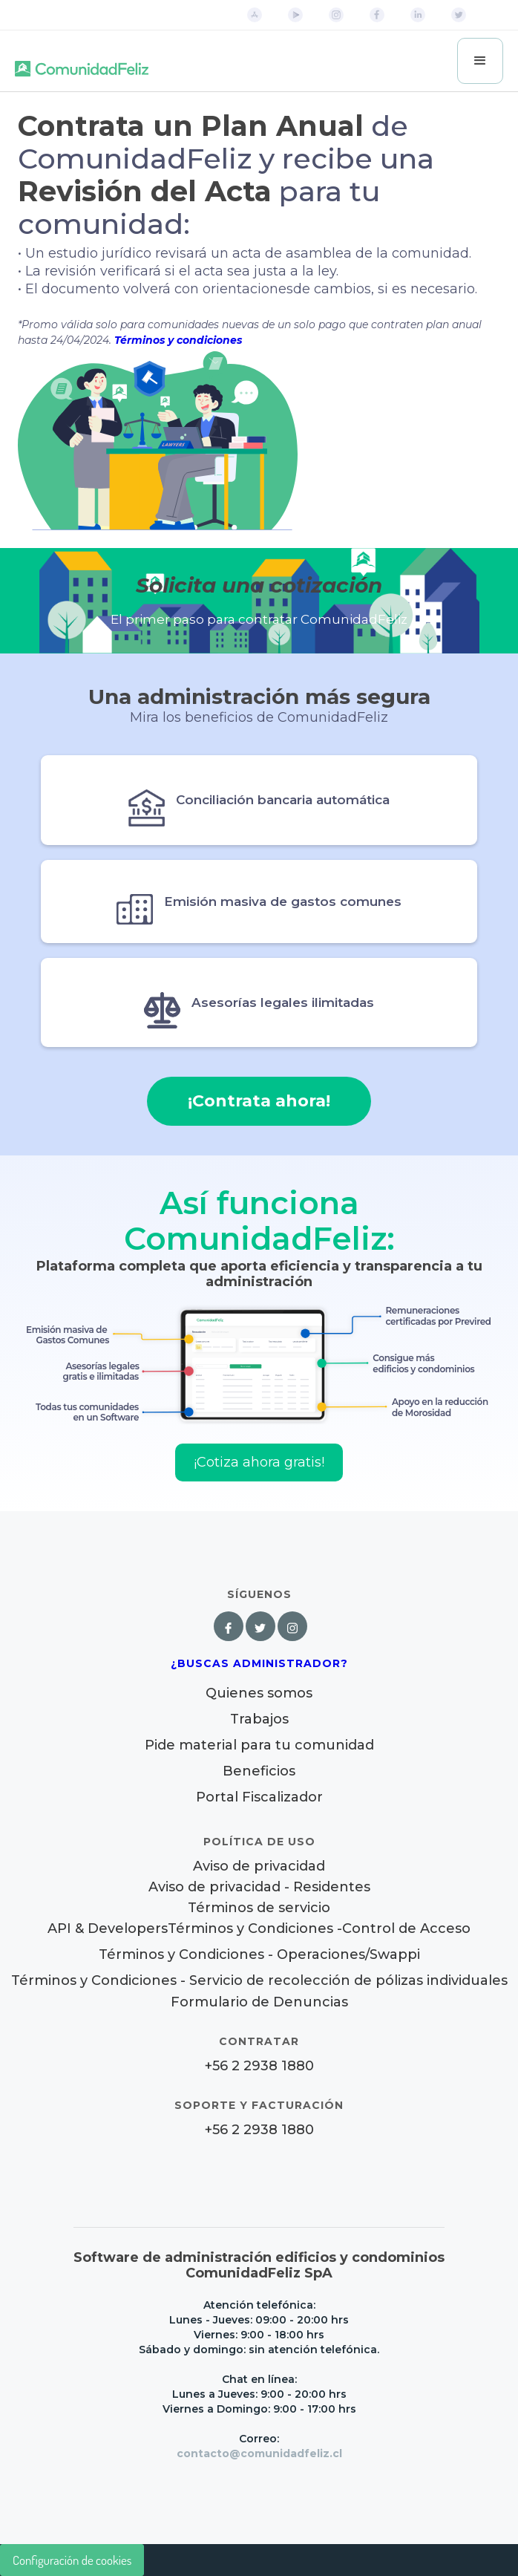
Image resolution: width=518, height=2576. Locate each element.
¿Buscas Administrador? (259, 1663)
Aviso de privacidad (259, 1866)
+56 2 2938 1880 (259, 2066)
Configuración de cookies (72, 2560)
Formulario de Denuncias (259, 2002)
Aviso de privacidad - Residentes (259, 1887)
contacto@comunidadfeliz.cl (259, 2453)
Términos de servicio (259, 1908)
